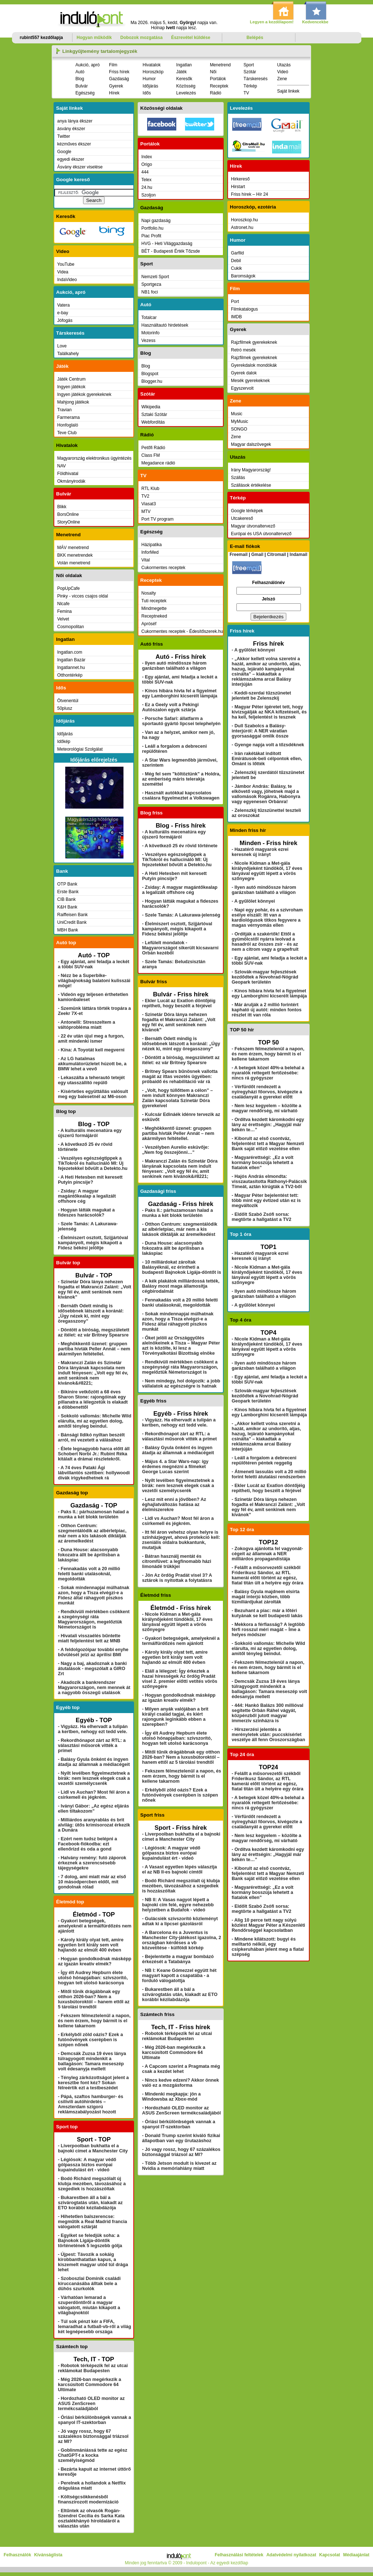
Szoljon (148, 195)
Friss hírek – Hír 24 (249, 194)
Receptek (219, 86)
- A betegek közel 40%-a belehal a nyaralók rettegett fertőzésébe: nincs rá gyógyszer (268, 1073)
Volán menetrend (73, 562)
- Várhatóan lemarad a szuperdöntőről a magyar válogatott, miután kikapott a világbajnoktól (89, 2305)
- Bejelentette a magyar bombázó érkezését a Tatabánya (178, 1959)
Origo (146, 164)
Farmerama (68, 417)
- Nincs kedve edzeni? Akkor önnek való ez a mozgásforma (180, 2083)
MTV (145, 511)
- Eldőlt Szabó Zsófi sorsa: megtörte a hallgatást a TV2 (261, 1217)
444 (145, 172)
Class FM (150, 455)
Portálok (218, 78)
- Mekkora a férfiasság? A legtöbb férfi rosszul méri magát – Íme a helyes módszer (268, 1629)
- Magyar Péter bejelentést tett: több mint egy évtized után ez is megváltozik (266, 1200)
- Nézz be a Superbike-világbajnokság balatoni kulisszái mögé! (94, 980)
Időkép (63, 741)
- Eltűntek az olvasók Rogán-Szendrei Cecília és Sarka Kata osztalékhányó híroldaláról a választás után (91, 2518)
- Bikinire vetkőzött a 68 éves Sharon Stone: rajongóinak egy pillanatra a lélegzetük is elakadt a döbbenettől (93, 1399)
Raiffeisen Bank (72, 914)
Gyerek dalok (244, 372)
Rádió (215, 93)
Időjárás (150, 86)
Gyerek (116, 86)
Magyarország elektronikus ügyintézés (94, 458)
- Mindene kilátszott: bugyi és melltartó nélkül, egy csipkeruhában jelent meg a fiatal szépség (268, 1947)
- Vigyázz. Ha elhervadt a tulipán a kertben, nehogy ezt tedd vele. (93, 1729)
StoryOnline (68, 522)
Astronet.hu (242, 227)
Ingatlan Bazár (71, 659)
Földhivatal (67, 473)
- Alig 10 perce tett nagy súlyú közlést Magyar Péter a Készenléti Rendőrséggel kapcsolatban (268, 1925)
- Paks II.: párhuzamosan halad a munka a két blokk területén (93, 1514)
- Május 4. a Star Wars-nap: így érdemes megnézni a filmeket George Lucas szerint (175, 1466)
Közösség (186, 86)
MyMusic (239, 421)
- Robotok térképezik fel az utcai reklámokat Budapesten (93, 2368)
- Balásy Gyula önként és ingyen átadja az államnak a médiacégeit (94, 1762)
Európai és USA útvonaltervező (261, 533)
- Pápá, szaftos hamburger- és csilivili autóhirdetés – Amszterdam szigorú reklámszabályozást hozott (90, 2104)
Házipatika (151, 544)
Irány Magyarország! (251, 469)
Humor (149, 78)
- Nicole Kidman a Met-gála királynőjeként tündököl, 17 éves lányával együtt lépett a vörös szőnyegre (177, 1622)
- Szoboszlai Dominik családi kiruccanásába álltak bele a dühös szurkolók (89, 2283)
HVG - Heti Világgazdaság (166, 243)
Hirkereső (240, 179)
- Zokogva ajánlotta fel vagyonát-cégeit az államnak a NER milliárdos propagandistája (267, 1553)
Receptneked (154, 616)
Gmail (257, 554)
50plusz (64, 708)
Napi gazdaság (155, 220)
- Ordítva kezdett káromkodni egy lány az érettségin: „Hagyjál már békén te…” (268, 1124)
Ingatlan (184, 64)
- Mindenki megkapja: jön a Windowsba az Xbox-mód (171, 2096)
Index (146, 156)
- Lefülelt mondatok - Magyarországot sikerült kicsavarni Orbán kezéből (180, 948)
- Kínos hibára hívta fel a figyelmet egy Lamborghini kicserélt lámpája (179, 693)
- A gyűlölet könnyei (253, 650)
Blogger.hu (151, 381)
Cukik (236, 268)
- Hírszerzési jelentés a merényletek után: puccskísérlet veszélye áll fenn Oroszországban (268, 1734)
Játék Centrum (71, 379)
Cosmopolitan (70, 626)
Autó (80, 71)
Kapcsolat (329, 2554)
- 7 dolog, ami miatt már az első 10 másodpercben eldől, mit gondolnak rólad (92, 1882)
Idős (147, 93)
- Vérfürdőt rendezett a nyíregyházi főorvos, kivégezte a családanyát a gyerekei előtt (267, 1092)
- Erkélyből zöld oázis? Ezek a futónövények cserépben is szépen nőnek (90, 2039)
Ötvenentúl (67, 700)
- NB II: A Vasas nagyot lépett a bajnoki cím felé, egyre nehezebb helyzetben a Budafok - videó (178, 1904)
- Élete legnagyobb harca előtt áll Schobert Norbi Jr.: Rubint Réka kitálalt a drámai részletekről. (94, 1454)
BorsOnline (68, 514)
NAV (61, 465)
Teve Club (66, 432)
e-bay (62, 312)
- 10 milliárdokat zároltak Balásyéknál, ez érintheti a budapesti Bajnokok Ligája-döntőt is (181, 1267)
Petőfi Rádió (153, 447)
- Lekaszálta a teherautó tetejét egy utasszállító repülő (91, 1080)
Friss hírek (119, 71)
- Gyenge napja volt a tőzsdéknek (268, 744)
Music (236, 413)
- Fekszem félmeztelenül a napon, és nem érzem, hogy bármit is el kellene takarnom (94, 2020)
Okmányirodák (71, 481)
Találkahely (68, 353)
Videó (282, 71)
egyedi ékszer (70, 159)
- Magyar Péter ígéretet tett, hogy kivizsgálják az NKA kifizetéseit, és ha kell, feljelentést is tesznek (269, 712)
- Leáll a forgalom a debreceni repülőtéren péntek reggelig (264, 1460)
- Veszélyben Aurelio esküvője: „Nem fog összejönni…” (175, 1150)
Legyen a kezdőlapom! (272, 22)
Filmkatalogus (244, 309)
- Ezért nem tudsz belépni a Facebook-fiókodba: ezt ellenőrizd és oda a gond (87, 1844)
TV (246, 93)
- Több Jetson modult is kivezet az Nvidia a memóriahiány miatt (179, 2166)
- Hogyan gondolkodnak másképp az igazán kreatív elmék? (94, 1961)
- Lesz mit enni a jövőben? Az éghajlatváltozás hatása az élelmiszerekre (174, 1504)
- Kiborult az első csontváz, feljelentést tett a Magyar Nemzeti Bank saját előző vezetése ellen (268, 1143)
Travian (64, 409)
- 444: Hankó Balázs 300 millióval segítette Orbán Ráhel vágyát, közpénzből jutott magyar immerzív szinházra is (267, 1713)
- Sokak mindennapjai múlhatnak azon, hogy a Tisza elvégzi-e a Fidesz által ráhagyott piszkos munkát (93, 1595)
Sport (248, 64)
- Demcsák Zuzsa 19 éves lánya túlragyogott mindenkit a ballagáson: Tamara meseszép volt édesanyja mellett (92, 2061)
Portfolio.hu (152, 228)
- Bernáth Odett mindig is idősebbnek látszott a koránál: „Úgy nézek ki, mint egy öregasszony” (91, 1313)
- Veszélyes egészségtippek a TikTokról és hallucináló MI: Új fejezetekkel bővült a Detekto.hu (92, 1163)
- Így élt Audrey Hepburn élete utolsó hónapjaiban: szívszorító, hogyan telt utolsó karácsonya (93, 1977)
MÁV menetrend (73, 547)
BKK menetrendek (75, 555)
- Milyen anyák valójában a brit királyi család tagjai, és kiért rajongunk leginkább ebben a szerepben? (175, 1717)
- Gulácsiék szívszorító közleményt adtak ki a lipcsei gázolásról (180, 1921)
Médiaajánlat (356, 2554)
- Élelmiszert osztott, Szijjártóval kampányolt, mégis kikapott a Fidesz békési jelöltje (93, 1242)
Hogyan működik (94, 37)
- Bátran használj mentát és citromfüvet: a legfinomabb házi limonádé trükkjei (176, 1561)
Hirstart (238, 186)
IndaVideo (67, 279)
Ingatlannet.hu (71, 667)
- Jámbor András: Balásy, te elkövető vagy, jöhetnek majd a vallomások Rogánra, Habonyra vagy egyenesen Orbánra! (266, 794)
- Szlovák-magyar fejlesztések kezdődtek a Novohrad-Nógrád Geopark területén (265, 977)
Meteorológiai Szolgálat (80, 749)
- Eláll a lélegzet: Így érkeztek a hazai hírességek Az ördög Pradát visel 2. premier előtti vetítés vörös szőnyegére (179, 1679)
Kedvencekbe (315, 22)
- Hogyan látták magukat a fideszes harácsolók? (86, 1212)
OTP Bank (67, 884)
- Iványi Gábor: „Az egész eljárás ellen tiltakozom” (93, 1808)
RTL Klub (150, 488)
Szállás (238, 477)
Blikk (61, 506)
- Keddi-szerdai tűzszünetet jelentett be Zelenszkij (261, 695)
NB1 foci (149, 292)
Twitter (63, 136)
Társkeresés (255, 78)
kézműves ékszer (74, 144)
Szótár (249, 71)
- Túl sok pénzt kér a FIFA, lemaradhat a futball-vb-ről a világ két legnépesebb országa (94, 2326)
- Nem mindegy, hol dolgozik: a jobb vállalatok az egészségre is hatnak (181, 1383)
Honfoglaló (67, 425)
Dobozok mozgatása (141, 37)
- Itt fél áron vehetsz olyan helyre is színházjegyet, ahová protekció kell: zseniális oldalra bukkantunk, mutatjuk (181, 1540)
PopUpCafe (68, 588)
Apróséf (148, 623)
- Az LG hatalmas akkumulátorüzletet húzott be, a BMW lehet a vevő (92, 1063)
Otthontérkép (69, 675)
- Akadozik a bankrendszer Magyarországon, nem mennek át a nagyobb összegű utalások (94, 1687)
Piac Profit (151, 235)
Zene (282, 78)
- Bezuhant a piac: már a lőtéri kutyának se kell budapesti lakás (267, 1613)
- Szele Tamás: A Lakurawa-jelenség (181, 915)
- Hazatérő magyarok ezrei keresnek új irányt (260, 852)
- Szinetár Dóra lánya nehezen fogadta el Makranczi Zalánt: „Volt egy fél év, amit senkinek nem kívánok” (94, 1289)
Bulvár (81, 86)
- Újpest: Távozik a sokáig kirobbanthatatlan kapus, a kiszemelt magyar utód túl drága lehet (93, 2262)
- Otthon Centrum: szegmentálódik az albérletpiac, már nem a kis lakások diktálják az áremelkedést (92, 1533)
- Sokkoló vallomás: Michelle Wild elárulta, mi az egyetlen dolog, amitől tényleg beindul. (94, 1421)
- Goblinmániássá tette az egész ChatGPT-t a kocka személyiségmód (92, 2455)
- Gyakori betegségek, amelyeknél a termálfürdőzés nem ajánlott (94, 1926)
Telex (146, 179)
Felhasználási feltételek (239, 2554)
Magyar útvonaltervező (253, 526)
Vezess (148, 340)
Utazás (284, 64)
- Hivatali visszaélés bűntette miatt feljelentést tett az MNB (89, 1638)
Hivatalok (152, 64)
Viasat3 (148, 503)
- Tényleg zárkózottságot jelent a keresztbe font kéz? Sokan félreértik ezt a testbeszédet (93, 2082)
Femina (64, 611)
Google (64, 151)
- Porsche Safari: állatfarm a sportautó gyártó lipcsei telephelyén (181, 721)
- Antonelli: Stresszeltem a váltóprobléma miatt (86, 1025)
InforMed (149, 552)
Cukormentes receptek (163, 567)
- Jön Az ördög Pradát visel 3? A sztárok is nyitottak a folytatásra (177, 1578)
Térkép (250, 86)
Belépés (255, 37)
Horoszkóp (153, 71)
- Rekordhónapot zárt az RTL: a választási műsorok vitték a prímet (92, 1745)
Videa (62, 272)
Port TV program (157, 519)
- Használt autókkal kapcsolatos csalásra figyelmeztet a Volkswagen (181, 795)
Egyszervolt (242, 388)
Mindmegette (153, 608)
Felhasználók (17, 2554)
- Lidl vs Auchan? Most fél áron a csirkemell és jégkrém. (94, 1795)
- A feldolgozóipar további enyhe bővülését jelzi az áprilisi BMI (93, 1652)
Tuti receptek (153, 600)
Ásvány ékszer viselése (80, 167)
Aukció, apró (87, 64)
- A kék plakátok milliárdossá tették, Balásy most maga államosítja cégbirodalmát (181, 1286)
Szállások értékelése (251, 485)
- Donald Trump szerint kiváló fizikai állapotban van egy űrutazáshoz (181, 2138)
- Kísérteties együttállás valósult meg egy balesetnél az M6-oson (93, 1094)
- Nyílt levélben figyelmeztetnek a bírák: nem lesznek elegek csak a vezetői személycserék (94, 1778)
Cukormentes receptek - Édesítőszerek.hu (182, 631)
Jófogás (64, 320)
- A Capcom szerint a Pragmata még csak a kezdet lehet (181, 2069)
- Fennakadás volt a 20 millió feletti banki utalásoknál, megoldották (89, 1573)
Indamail (298, 554)
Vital (145, 560)
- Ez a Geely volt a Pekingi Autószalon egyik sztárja (170, 707)
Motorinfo (150, 332)
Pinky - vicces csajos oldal (82, 596)
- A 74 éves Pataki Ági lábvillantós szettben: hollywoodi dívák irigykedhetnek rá (94, 1472)
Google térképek (247, 510)
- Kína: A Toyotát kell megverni (91, 1049)
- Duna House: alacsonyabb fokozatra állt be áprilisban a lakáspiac (88, 1555)
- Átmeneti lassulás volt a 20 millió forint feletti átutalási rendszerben (269, 1474)
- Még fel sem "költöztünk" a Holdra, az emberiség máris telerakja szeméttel (181, 779)
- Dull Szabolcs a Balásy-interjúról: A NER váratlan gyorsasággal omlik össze (260, 731)
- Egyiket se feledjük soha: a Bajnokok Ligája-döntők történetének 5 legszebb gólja (90, 2240)
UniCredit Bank (72, 922)
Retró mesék (243, 350)
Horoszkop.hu (244, 219)
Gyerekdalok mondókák (254, 365)
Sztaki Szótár (154, 414)
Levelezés (186, 93)
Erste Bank (68, 891)
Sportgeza (151, 284)
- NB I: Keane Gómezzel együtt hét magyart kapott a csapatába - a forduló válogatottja (179, 1975)
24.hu (146, 187)
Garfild (237, 253)
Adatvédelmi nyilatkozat (291, 2554)
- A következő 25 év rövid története (179, 845)
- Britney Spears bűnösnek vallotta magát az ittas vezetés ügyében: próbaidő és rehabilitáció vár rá (179, 1076)
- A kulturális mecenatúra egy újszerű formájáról (90, 1133)
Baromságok (243, 276)
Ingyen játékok (71, 386)
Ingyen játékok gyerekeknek (84, 394)
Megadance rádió (158, 463)
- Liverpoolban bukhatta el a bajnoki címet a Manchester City (93, 2148)
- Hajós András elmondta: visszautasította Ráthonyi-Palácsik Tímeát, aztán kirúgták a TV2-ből (269, 1181)
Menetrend (220, 64)
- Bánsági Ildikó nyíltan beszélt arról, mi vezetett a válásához (91, 1437)
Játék (181, 71)
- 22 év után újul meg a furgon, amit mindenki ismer (91, 1039)
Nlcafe (63, 603)
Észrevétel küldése (190, 37)
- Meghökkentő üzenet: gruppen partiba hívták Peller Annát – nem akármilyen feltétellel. (94, 1349)
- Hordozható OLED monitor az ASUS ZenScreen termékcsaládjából (91, 2403)
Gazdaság (119, 78)
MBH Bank (67, 930)
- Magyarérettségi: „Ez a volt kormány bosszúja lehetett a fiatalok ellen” (262, 1162)
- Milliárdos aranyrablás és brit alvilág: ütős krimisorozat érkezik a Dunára (94, 1825)
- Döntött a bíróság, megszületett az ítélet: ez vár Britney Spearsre (93, 1332)
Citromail (276, 554)
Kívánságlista (48, 2554)
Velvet (63, 619)
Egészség (85, 93)
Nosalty (148, 593)
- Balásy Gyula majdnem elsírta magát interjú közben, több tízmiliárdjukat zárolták (265, 1596)
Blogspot (149, 373)
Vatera (63, 305)
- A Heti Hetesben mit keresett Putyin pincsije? (90, 1180)
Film (113, 64)
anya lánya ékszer (75, 121)
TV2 (145, 496)
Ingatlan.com (69, 652)
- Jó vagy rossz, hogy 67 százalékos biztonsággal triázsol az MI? (93, 2436)
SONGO (239, 429)
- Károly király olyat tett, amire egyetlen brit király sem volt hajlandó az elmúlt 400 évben (90, 1945)
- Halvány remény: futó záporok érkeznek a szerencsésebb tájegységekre (92, 1863)
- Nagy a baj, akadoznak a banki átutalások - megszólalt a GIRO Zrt (92, 1668)
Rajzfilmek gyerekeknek (254, 342)
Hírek (114, 93)
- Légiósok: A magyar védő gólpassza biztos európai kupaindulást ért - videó (87, 2164)
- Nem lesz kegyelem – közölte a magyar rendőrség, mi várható (266, 1108)
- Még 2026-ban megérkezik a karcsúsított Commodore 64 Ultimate (89, 2384)
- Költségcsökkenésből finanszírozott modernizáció (88, 2499)
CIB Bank (66, 899)
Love (62, 346)
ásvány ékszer (71, 128)
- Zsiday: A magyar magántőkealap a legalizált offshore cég (87, 1196)
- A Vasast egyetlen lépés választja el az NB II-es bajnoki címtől (179, 1869)
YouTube (65, 264)
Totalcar (149, 317)
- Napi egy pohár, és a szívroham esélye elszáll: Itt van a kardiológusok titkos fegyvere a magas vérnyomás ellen (267, 917)
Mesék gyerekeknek (250, 380)
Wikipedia (150, 406)
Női (213, 71)
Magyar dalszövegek (251, 444)
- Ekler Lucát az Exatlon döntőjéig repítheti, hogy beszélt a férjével (179, 1003)
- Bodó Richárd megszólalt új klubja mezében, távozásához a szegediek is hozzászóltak (92, 2183)
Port (235, 301)
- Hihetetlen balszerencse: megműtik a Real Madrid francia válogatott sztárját (92, 2221)
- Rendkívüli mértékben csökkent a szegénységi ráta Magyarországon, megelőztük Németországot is (94, 1619)
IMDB (236, 316)
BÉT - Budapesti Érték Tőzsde (170, 251)
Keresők (184, 78)
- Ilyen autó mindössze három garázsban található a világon (174, 666)
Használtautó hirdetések (164, 325)
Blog (79, 78)
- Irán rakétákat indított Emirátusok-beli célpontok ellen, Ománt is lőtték (267, 758)
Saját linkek (288, 91)
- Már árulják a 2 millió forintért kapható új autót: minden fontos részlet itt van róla (267, 1009)
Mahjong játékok (73, 402)
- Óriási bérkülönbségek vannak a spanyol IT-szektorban (94, 2420)
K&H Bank (67, 907)
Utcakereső (242, 518)
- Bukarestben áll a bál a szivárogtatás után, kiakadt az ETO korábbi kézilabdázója (90, 2202)
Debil (236, 260)
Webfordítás (153, 422)
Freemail (238, 554)
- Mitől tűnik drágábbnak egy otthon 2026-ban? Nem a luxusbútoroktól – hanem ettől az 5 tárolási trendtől (94, 1999)
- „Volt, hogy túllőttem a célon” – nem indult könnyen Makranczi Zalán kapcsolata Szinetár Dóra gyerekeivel (177, 1098)
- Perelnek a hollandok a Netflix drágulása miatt (92, 2485)
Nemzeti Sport (155, 276)
